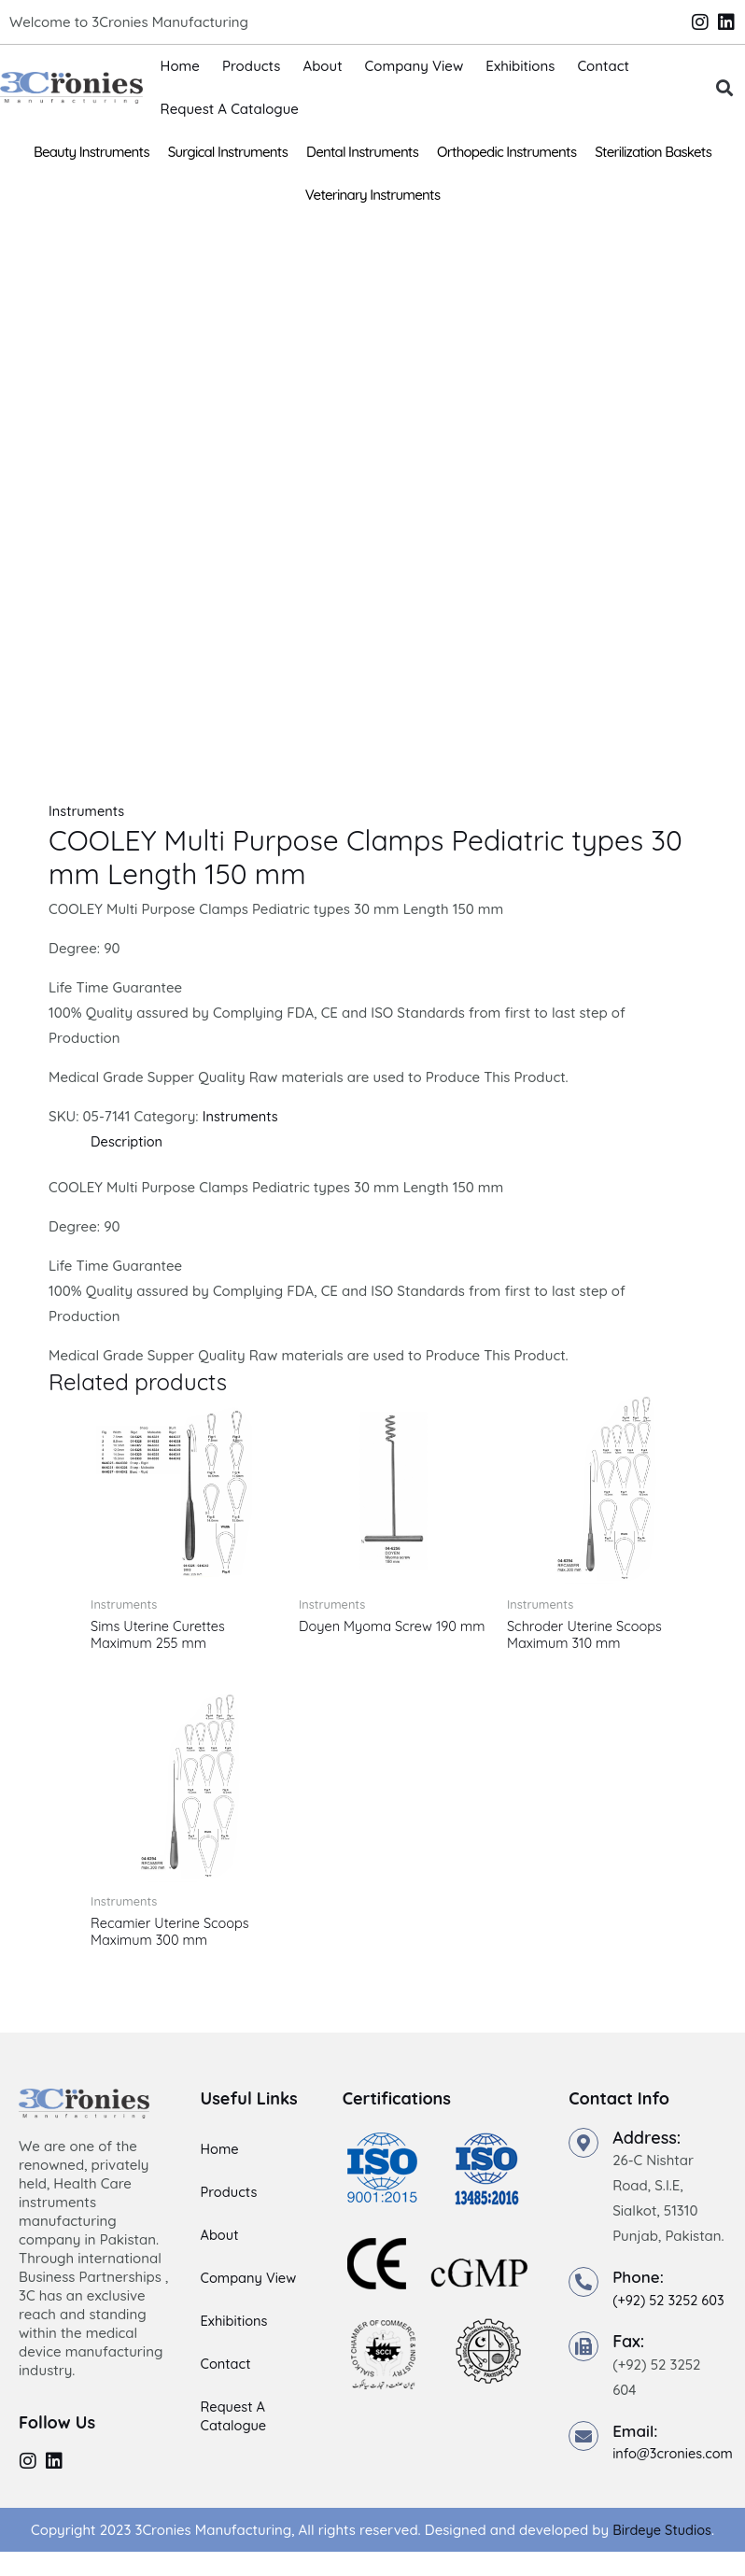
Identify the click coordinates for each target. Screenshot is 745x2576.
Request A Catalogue (230, 109)
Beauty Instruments (91, 152)
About (322, 66)
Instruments (88, 811)
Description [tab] (128, 1141)
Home (180, 66)
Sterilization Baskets (653, 152)
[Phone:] (583, 2286)
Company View (414, 66)
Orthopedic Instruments (506, 152)
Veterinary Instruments (373, 195)
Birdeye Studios (661, 2554)
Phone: (639, 2280)
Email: (636, 2459)
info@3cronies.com (674, 2482)
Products (251, 66)
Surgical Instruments (228, 152)
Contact (603, 66)
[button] (725, 88)
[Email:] (583, 2464)
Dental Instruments (362, 152)
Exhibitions (520, 66)
